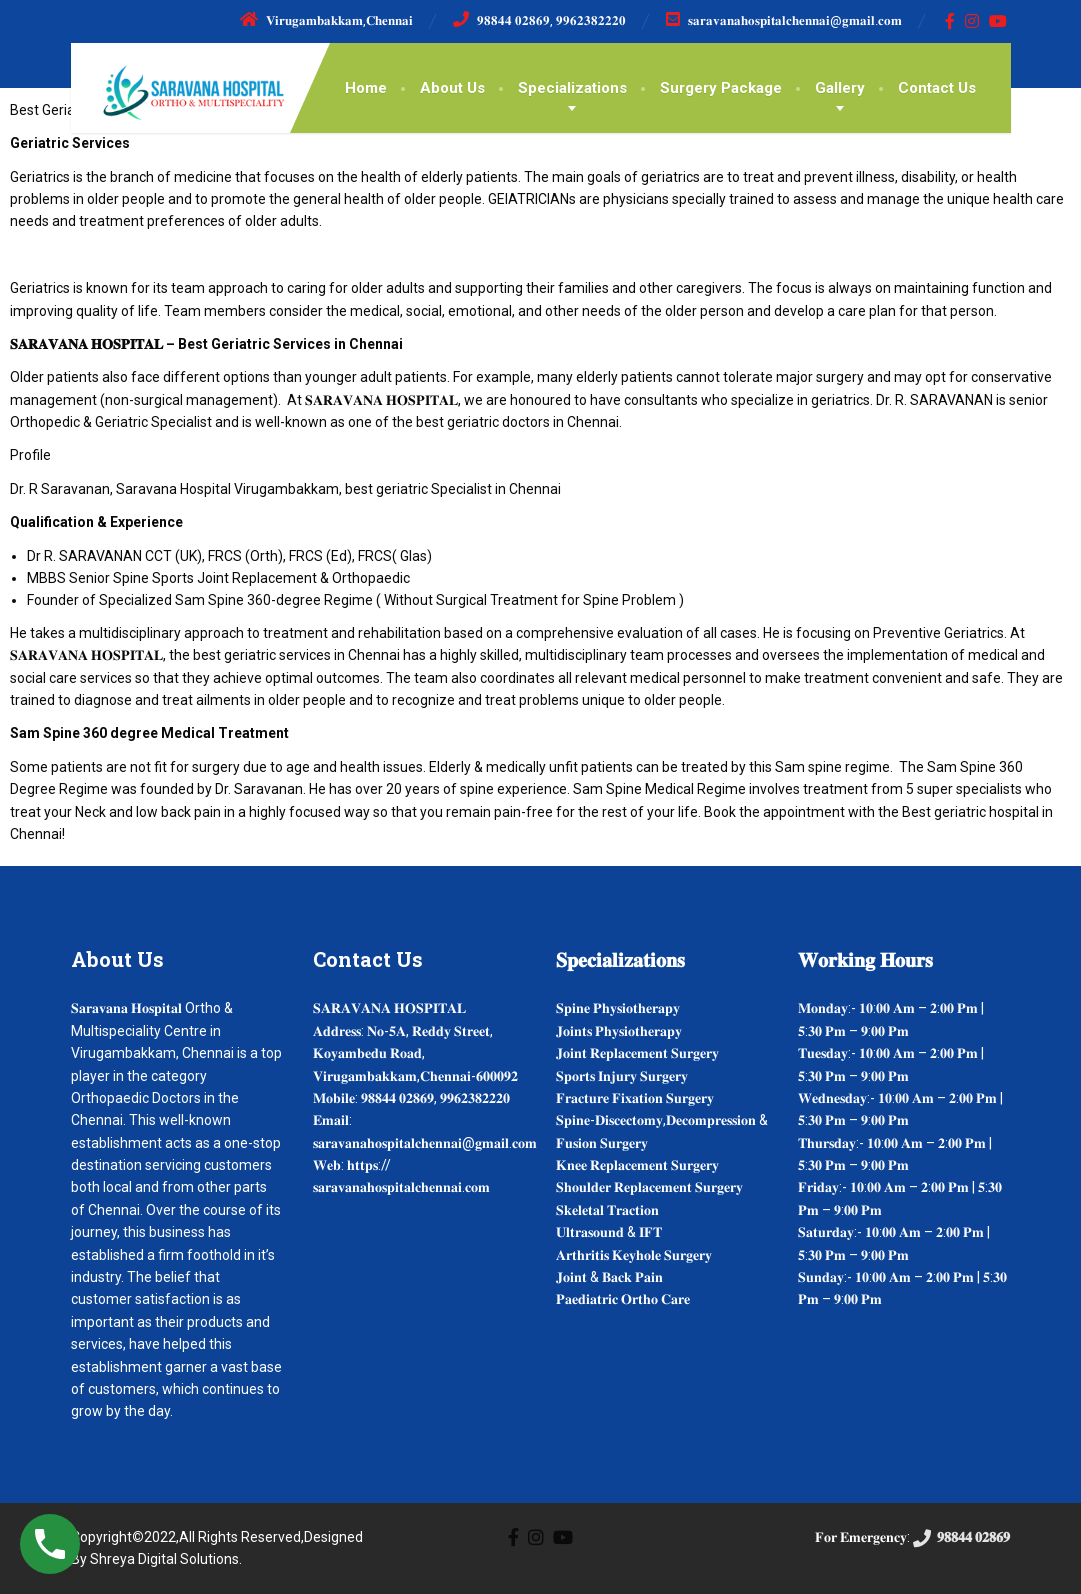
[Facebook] (950, 21)
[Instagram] (972, 21)
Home (366, 88)
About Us (452, 88)
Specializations (572, 88)
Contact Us (937, 88)
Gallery (840, 88)
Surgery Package (721, 88)
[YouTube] (998, 21)
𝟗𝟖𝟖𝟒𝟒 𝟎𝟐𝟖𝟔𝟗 (960, 1537)
